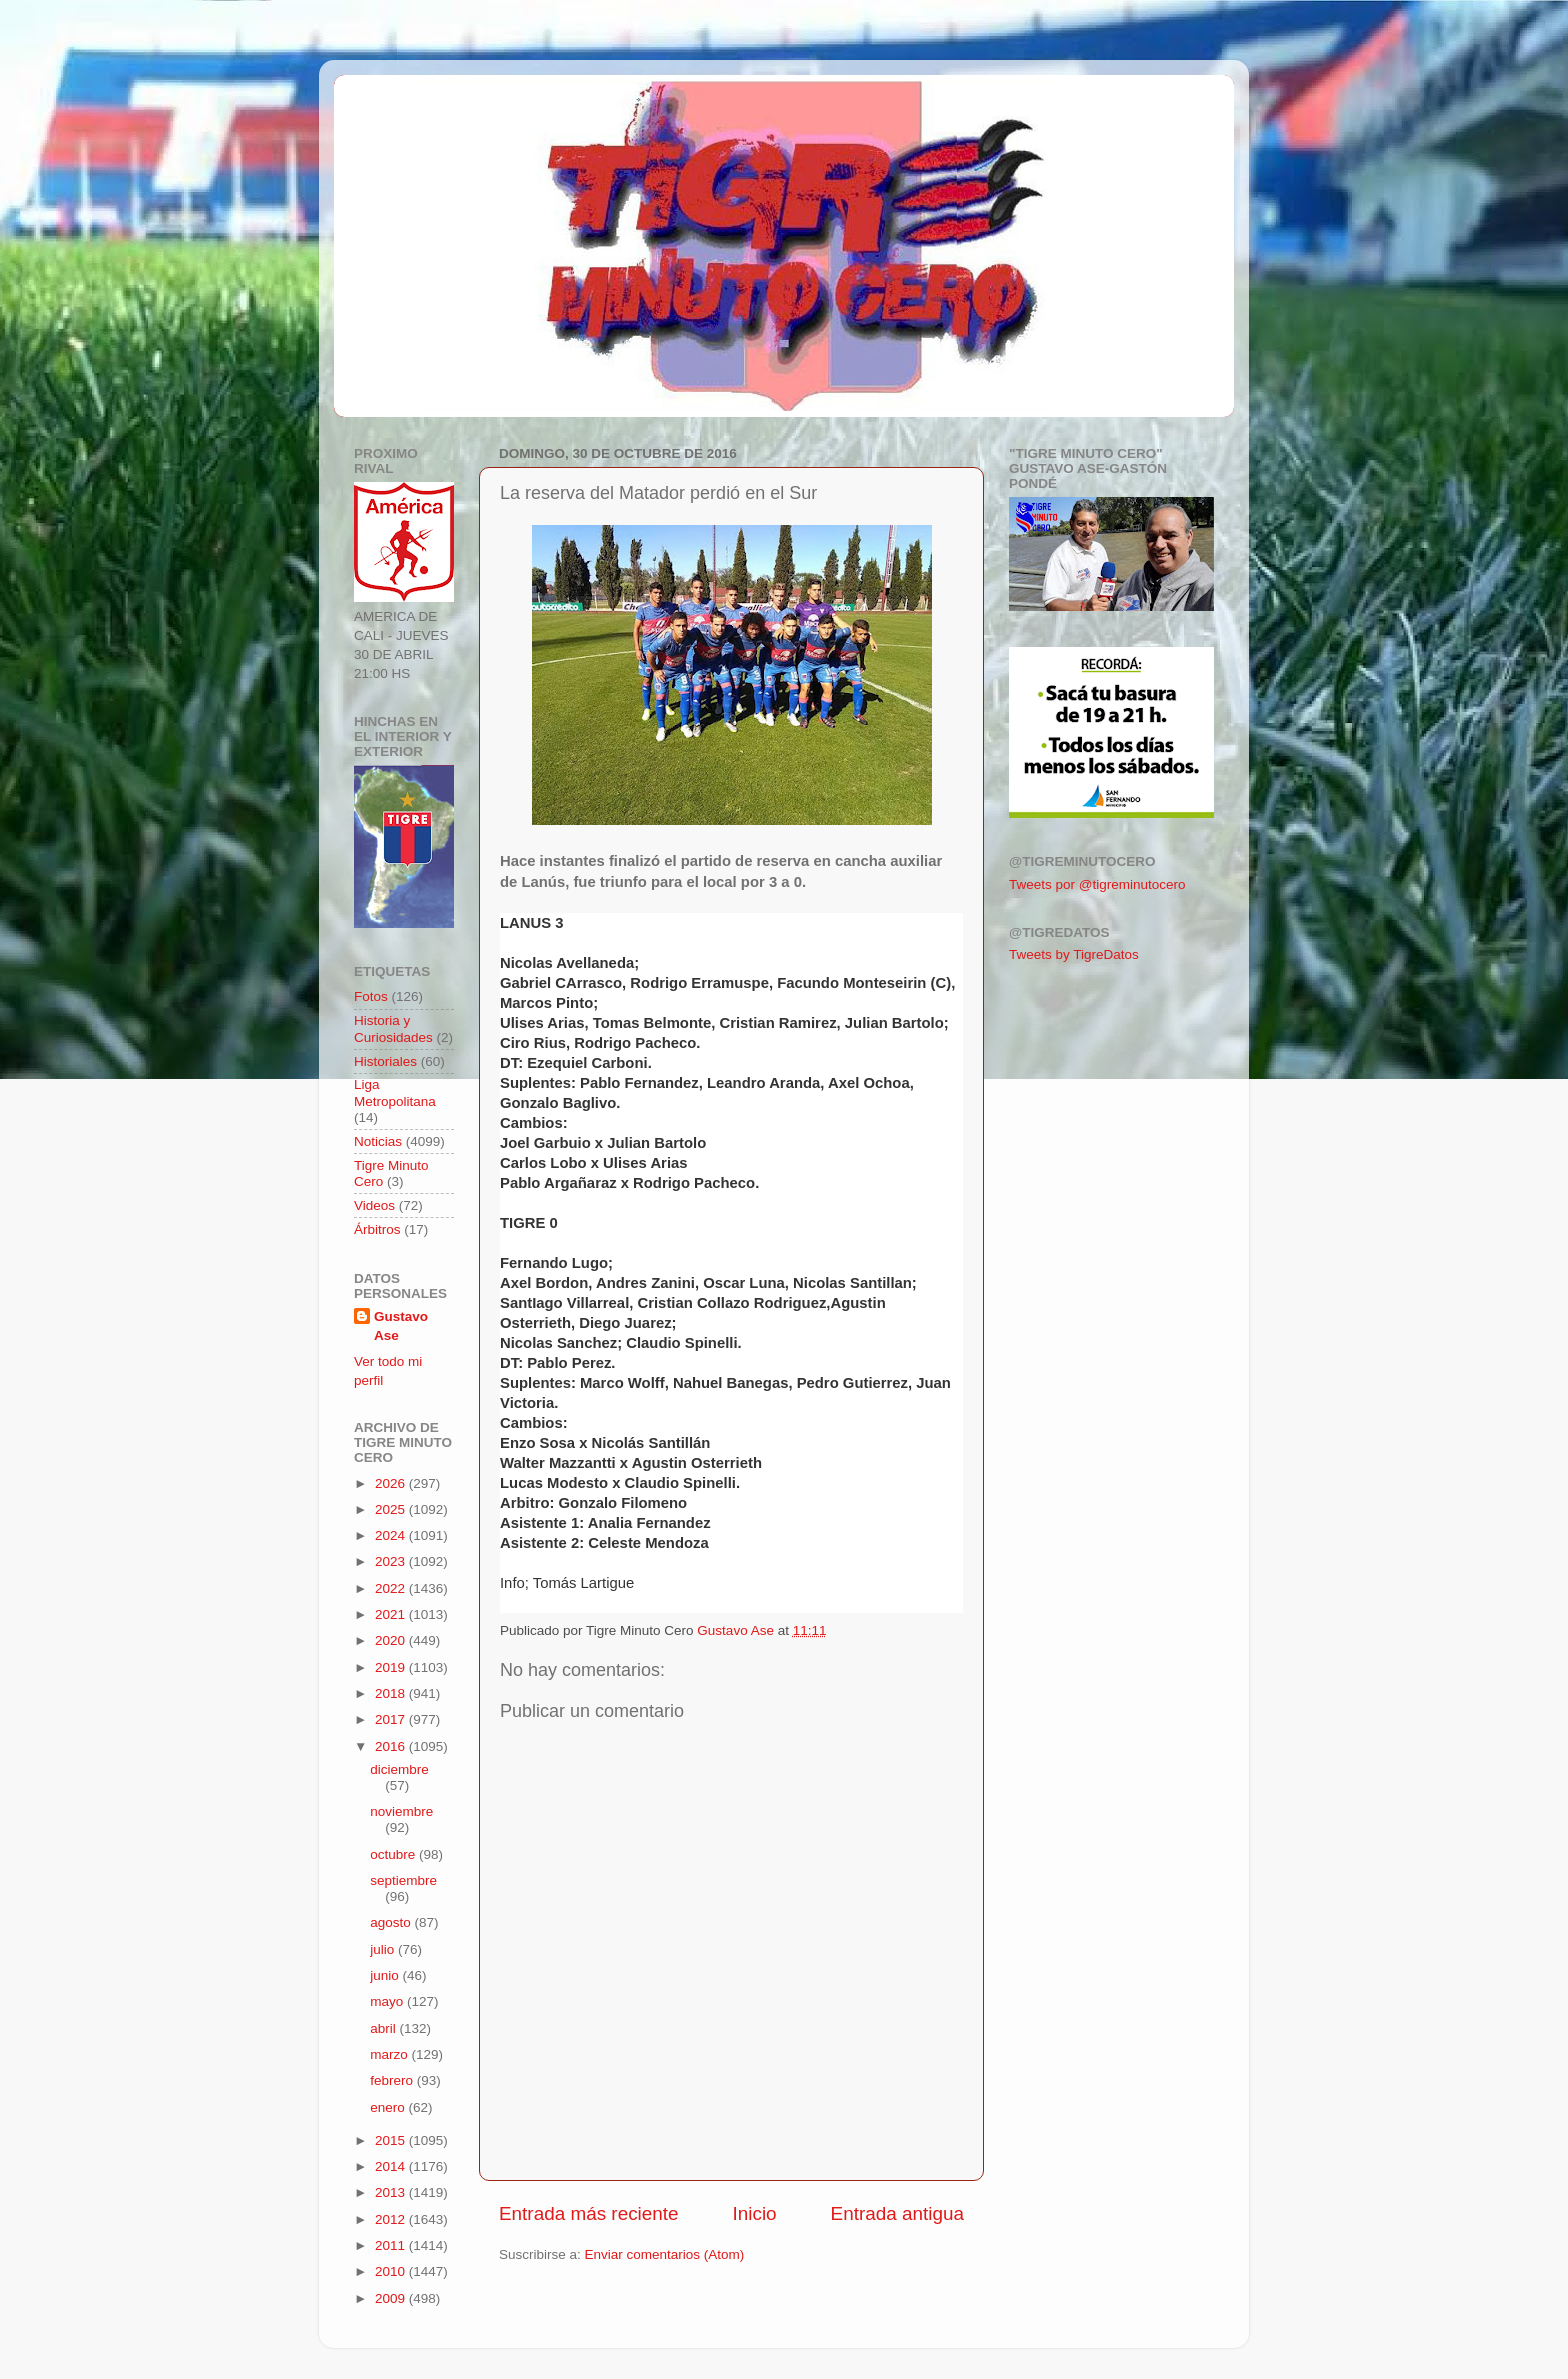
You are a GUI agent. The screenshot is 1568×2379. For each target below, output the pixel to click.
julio (384, 1949)
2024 (392, 1535)
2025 (392, 1509)
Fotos (371, 996)
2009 (392, 2298)
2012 (392, 2219)
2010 (392, 2271)
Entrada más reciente (589, 2213)
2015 (392, 2140)
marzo (390, 2054)
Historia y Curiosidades (393, 1028)
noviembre (401, 1811)
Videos (374, 1205)
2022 (392, 1588)
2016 (392, 1746)
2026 (392, 1483)
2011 (392, 2245)
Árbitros (377, 1229)
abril (384, 2028)
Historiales (385, 1061)
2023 (392, 1561)
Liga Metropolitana (395, 1092)
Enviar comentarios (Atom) (665, 2254)
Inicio (755, 2213)
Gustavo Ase (401, 1326)
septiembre (403, 1880)
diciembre (399, 1769)
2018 (392, 1693)
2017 (392, 1719)
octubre (394, 1854)
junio (386, 1975)
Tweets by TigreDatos (1074, 954)
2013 (392, 2192)
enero (389, 2107)
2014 (392, 2166)
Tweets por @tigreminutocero (1097, 884)
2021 (392, 1614)
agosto (392, 1922)
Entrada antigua (897, 2213)
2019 (392, 1667)
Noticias (378, 1141)
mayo (388, 2001)
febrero (393, 2080)
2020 (392, 1640)
